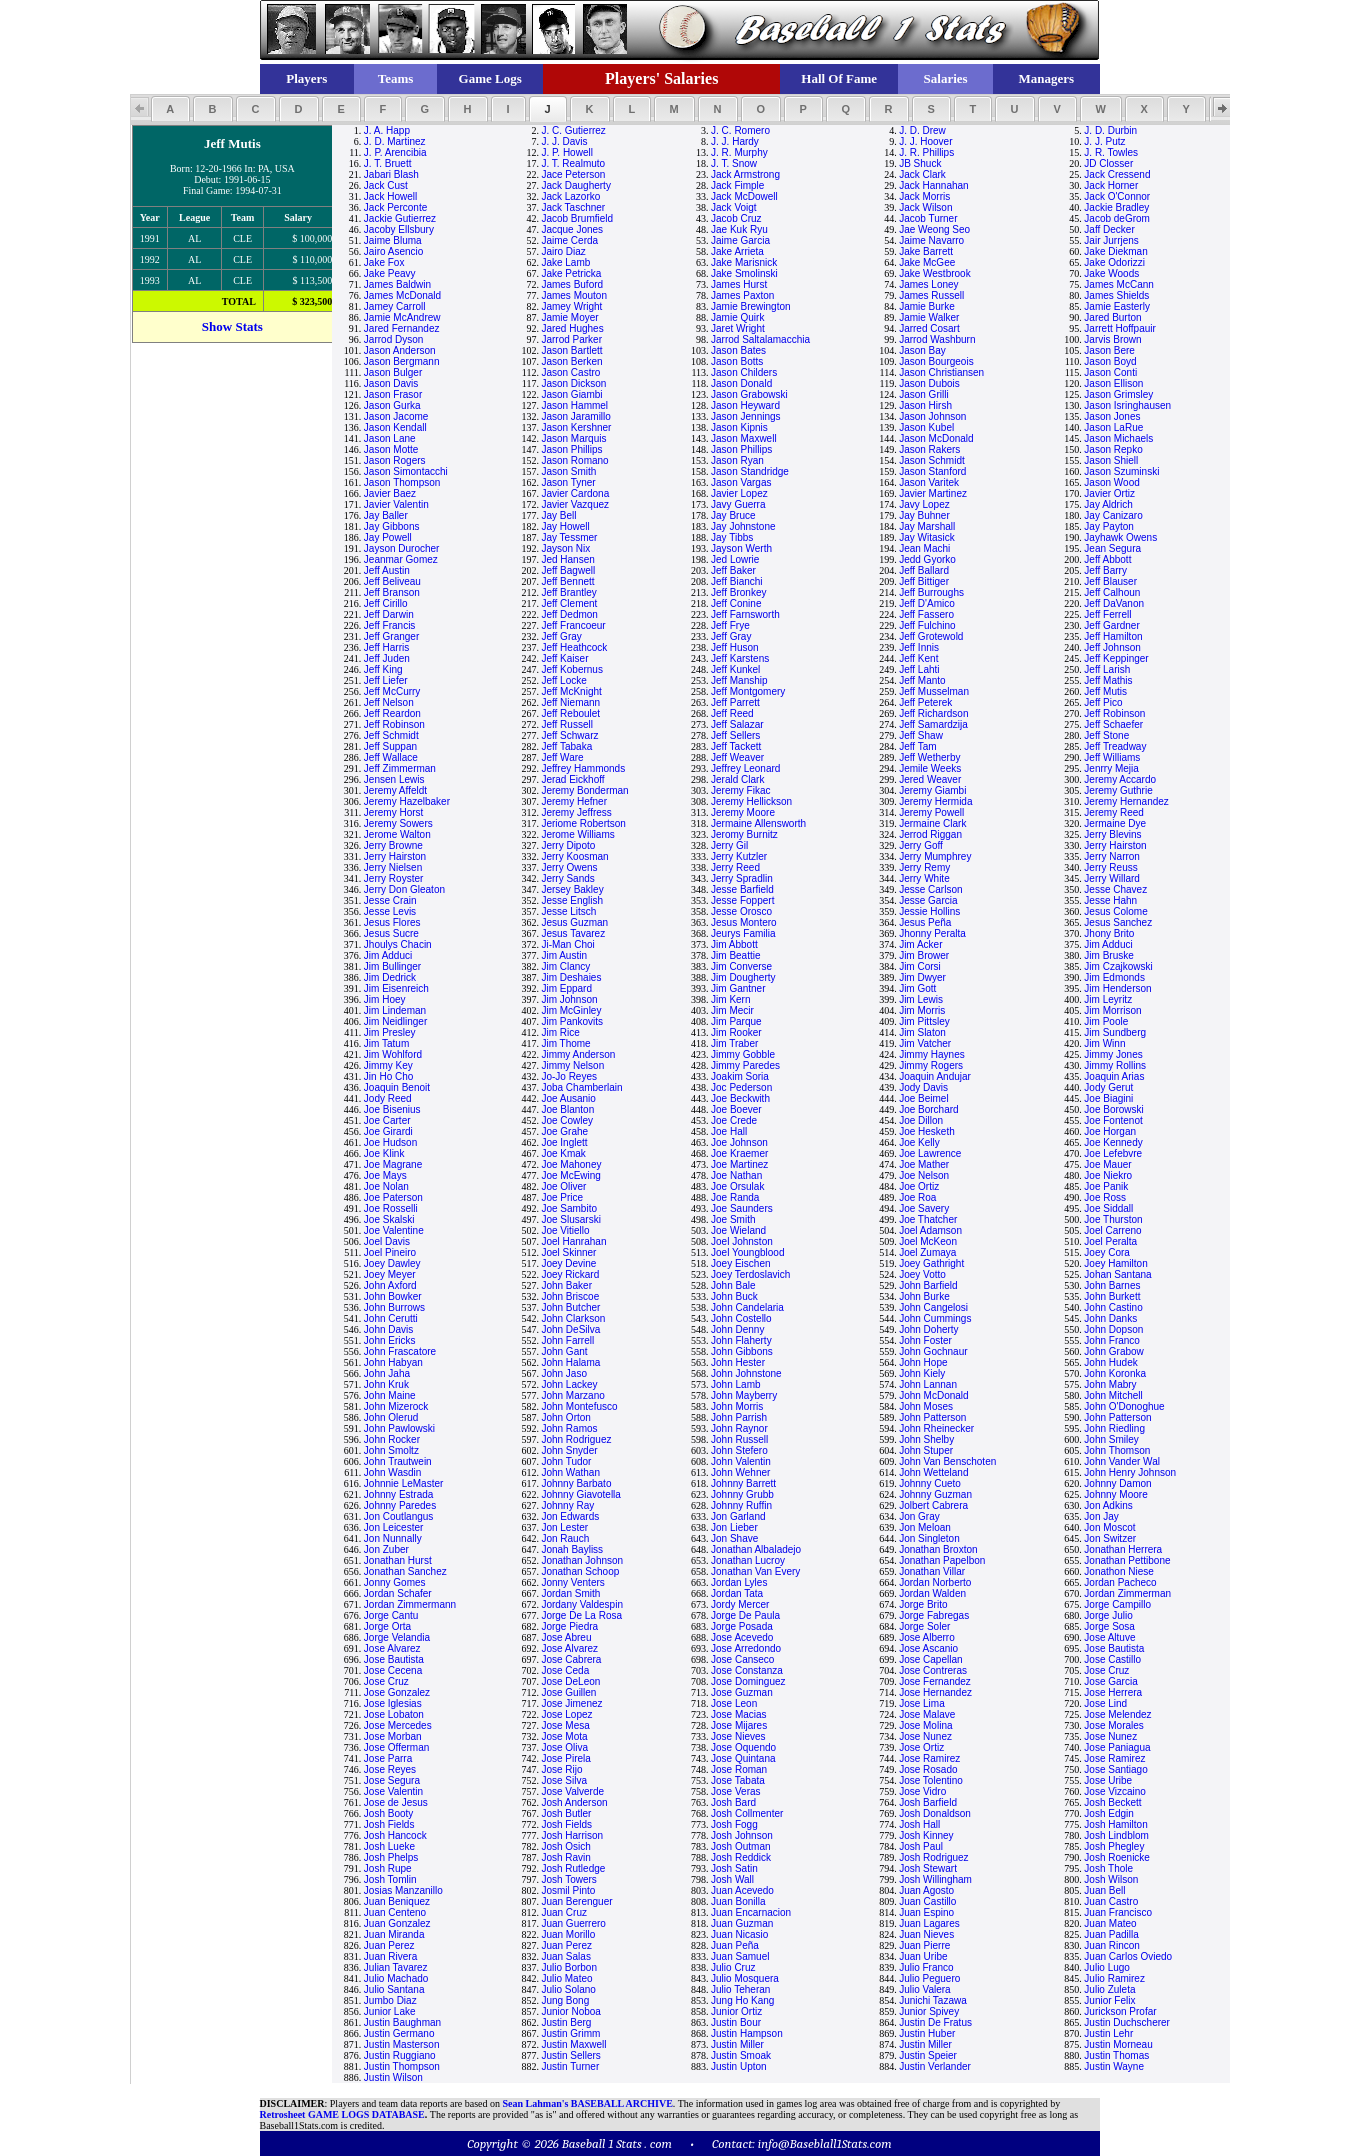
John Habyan (393, 1362)
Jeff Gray (561, 636)
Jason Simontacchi (406, 471)
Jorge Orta (387, 1626)
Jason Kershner (576, 427)
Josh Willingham (935, 1879)
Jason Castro (570, 372)
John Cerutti (391, 1318)
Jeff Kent (918, 658)
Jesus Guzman (574, 922)
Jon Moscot (1109, 1527)
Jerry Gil (729, 845)
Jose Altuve (1109, 1637)
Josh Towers (568, 1879)
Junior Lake (390, 2011)
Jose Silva (564, 1780)
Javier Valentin (396, 504)
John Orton (565, 1417)
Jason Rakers (929, 449)
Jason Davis (391, 383)
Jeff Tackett (736, 746)
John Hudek (1110, 1362)
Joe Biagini (1108, 1098)
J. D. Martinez (395, 141)
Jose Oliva (564, 1747)
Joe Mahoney (571, 1164)
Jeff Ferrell (1107, 614)
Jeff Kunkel (735, 669)
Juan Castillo (927, 1901)
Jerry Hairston (1115, 845)
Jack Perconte (395, 207)
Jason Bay (922, 350)
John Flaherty (741, 1340)
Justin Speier (928, 2055)
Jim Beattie (735, 955)
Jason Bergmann (402, 361)
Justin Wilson (393, 2077)
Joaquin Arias (1114, 1076)
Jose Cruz (1106, 1670)
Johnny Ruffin (741, 1505)
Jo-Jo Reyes (569, 1076)
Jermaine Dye (1115, 823)
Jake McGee (927, 262)
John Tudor (566, 1461)
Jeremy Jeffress (576, 812)
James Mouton (574, 295)
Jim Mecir (732, 1010)
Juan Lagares (929, 1923)
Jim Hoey (385, 999)
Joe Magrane (393, 1164)
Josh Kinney (926, 1835)
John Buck (734, 1296)
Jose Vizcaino (1115, 1791)
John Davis (388, 1329)
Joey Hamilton (1115, 1263)
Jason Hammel (574, 405)
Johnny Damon (1117, 1483)
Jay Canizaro (1113, 515)
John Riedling (1114, 1428)
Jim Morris (922, 1010)
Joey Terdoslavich (750, 1274)
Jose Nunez (925, 1736)
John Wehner (740, 1472)
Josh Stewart (928, 1868)
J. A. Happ (387, 130)
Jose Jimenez (571, 1703)
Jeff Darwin (389, 614)
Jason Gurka (392, 405)
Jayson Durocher (402, 548)
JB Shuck (920, 163)
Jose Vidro (922, 1791)
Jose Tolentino (931, 1780)
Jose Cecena (393, 1670)
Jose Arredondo (746, 1648)
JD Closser (1108, 163)
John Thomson (1117, 1450)
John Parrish (739, 1417)
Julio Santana (394, 1989)
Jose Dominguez (748, 1681)
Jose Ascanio (928, 1648)
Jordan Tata (737, 1593)
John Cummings (935, 1318)
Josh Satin (734, 1868)
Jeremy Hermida (935, 801)
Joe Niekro (1108, 1175)
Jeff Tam (917, 746)
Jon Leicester (393, 1527)
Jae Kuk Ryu (739, 229)
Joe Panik (1106, 1186)
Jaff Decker (1109, 229)
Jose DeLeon (570, 1681)
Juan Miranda (394, 1934)
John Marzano (572, 1395)
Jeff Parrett (735, 702)
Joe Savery (924, 1208)
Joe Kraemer (739, 1153)
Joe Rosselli (391, 1208)
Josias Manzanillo (403, 1890)
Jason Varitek (929, 482)
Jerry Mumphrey (935, 856)
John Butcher (570, 1307)
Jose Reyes (390, 1769)
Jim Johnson (569, 999)
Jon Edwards (570, 1516)
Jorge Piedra (569, 1626)
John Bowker (393, 1296)
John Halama (570, 1362)
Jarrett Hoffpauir (1120, 328)
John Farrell (567, 1340)
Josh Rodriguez (933, 1857)
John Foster (925, 1340)
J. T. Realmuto (573, 163)
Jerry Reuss (1110, 867)
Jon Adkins (1108, 1505)
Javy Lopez (924, 504)
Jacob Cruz (736, 218)
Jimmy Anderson (578, 1054)
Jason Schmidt (932, 460)
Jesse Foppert (742, 900)
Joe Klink (384, 1153)
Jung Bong (565, 2000)
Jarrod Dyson (393, 339)
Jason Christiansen (941, 372)
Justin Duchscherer (1127, 2022)
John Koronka (1115, 1373)
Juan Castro (1111, 1901)
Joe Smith (733, 1219)
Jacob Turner (928, 218)
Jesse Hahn (1110, 900)
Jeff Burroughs (931, 592)
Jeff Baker (733, 570)
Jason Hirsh (925, 405)
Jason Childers (744, 372)
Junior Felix (1109, 2000)
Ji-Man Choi (567, 944)
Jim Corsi (920, 966)
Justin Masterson (402, 2044)
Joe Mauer (1107, 1164)
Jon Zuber (386, 1549)
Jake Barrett (926, 251)
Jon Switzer (1110, 1538)
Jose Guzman (742, 1692)
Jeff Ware (562, 757)
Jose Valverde (572, 1791)
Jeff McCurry (392, 691)
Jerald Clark (737, 779)
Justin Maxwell (573, 2044)
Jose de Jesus (396, 1802)
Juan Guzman (742, 1923)
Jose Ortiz (921, 1747)
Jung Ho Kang (742, 2000)
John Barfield (928, 1285)
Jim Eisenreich (396, 988)
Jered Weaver (930, 779)
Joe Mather (924, 1164)
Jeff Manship (739, 680)
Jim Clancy (565, 966)
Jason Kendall (395, 427)
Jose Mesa (565, 1725)
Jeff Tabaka (566, 746)
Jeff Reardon (392, 713)
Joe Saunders (742, 1208)
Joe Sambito (569, 1208)
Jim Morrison (1112, 1010)
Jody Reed (388, 1098)
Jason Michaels (1118, 438)
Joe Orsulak (737, 1186)
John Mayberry (744, 1395)
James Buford (572, 284)
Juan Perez (389, 1945)
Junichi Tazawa (933, 2000)
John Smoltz (391, 1450)
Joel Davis (387, 1241)
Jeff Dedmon (569, 614)
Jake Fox (384, 262)
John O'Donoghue (1124, 1406)
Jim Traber (734, 1043)
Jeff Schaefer (1113, 724)
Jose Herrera (1113, 1692)
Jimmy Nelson (572, 1065)
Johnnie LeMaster (404, 1483)
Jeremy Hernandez (1126, 801)
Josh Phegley (1114, 1846)
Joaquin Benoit (397, 1087)
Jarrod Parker (571, 339)
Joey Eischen (740, 1263)
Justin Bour (736, 2022)
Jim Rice (560, 1032)
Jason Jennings (746, 416)
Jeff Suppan (390, 746)
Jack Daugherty (575, 185)
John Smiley (1111, 1439)
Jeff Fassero (926, 614)
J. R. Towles (1111, 152)
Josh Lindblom (1116, 1835)
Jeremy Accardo (1120, 779)
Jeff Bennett (567, 581)
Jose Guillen (568, 1692)
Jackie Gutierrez (400, 218)
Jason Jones (1112, 416)
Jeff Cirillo (386, 603)
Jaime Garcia (740, 240)
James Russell (931, 295)
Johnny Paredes (400, 1505)
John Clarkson (573, 1318)
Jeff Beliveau (392, 581)
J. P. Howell (567, 152)
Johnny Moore (1115, 1494)
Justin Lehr (1108, 2033)
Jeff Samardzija (933, 724)
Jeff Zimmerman (400, 768)
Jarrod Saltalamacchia (760, 339)
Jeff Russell (567, 724)
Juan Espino (926, 1912)
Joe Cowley (567, 1120)
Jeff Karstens (740, 658)
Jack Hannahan (934, 185)
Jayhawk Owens (1120, 537)
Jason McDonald (936, 438)
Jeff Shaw (921, 735)
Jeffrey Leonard (745, 768)
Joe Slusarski (570, 1219)
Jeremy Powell (931, 812)
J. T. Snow (734, 163)
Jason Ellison (1113, 383)
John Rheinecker (936, 1428)
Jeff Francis (390, 625)
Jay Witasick (927, 537)
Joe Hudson (390, 1142)
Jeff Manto (922, 680)
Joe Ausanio (568, 1098)
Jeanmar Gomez (401, 559)
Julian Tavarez (396, 1967)
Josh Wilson (1111, 1879)
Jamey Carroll (395, 306)
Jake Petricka (571, 273)
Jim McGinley (571, 1010)
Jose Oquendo (743, 1747)
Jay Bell (558, 515)
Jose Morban (393, 1736)
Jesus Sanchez (1118, 922)
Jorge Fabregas (934, 1615)
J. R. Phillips (926, 152)
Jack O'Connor (1117, 196)
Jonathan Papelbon (942, 1560)
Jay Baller (386, 515)
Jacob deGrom (1117, 218)
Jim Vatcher (925, 1043)
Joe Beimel (923, 1098)
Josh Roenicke (1117, 1857)
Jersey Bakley (572, 889)
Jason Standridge (750, 471)
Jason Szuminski (1121, 471)
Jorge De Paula (745, 1615)
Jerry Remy (924, 867)
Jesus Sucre (391, 933)
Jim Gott (917, 988)
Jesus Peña (925, 922)
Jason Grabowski (749, 394)
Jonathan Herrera (1123, 1549)
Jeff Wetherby (929, 757)
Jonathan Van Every (755, 1571)
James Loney (928, 284)
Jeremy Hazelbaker (407, 801)
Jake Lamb (565, 262)
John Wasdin (392, 1472)
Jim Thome (565, 1043)
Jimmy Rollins (1115, 1065)
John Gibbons (742, 1351)
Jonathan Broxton (938, 1549)
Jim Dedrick (390, 977)
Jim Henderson (1117, 988)
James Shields (1116, 295)
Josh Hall (919, 1824)
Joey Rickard (570, 1274)
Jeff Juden (387, 658)
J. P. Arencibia (395, 152)
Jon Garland (738, 1516)
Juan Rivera (390, 1956)
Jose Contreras (933, 1670)
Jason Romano (574, 460)
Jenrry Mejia (1111, 768)
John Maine (390, 1395)
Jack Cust (386, 185)
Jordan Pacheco (1120, 1582)
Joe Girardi (388, 1131)
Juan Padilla (1111, 1934)
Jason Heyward (745, 405)
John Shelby (926, 1439)
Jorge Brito (923, 1604)
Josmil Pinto (568, 1890)
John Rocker (392, 1439)
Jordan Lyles (739, 1582)
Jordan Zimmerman (1127, 1593)
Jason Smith (568, 471)
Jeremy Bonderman (584, 790)
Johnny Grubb (742, 1494)
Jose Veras (735, 1791)
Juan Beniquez (397, 1901)
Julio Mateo (566, 1978)
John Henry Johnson (1130, 1472)
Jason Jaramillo (575, 416)
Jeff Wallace (391, 757)
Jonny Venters (572, 1582)
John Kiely (922, 1373)
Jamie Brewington (750, 306)
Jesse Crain (390, 900)
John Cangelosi (933, 1307)
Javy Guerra (738, 504)
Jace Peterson (573, 174)
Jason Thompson (402, 482)
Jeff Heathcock (574, 647)
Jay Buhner (924, 515)
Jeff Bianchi (737, 581)
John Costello (741, 1318)
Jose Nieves (738, 1736)
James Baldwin (397, 284)
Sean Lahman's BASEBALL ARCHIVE (588, 2103)
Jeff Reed (732, 713)
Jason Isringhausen (1127, 405)
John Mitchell (1113, 1395)
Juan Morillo (568, 1934)
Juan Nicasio (739, 1934)
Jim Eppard (566, 988)
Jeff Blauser (1110, 581)
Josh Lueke (389, 1846)
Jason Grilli (923, 394)
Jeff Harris (386, 647)
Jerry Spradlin (742, 878)
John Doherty (928, 1329)
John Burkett (1112, 1296)
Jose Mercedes (398, 1725)
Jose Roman (739, 1769)
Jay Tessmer (569, 537)
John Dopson (1113, 1329)
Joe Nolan (386, 1186)
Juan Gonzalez (397, 1923)
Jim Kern (730, 999)
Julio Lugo (1107, 1967)
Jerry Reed (735, 867)
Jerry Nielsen (393, 867)
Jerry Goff (921, 845)
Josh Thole (1108, 1868)
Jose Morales (1113, 1725)
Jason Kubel (926, 427)
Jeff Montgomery (748, 691)
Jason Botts (737, 361)
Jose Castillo (1112, 1659)
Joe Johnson (739, 1142)
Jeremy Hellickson (751, 801)
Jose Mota (564, 1736)
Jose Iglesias (393, 1703)
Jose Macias (739, 1714)
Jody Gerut (1108, 1087)
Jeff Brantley (568, 592)
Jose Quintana (743, 1758)
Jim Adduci (1108, 944)
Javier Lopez (739, 493)
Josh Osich (565, 1846)
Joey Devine (568, 1263)
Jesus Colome (1115, 911)
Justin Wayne (1114, 2066)
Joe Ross (1105, 1197)
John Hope (923, 1362)
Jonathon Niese (1119, 1571)
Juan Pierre (924, 1945)
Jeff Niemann (570, 702)
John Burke (924, 1296)
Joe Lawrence (930, 1153)
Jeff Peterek (925, 702)
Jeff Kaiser (564, 658)
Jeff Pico (1103, 702)
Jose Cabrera (571, 1659)
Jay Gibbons (392, 526)
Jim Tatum (386, 1043)
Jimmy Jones (1113, 1054)
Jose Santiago (1115, 1769)
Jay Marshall (927, 526)
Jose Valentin (393, 1791)
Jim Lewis (921, 999)
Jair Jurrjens (1111, 240)
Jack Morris (924, 196)
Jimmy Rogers (931, 1065)
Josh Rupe (388, 1868)
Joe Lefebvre (1113, 1153)
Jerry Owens (569, 867)
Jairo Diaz (563, 251)
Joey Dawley (392, 1263)
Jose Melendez (1117, 1714)
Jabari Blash (391, 174)
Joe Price (562, 1197)
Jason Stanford (932, 471)
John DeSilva (570, 1329)
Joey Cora (1107, 1252)
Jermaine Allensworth (758, 823)
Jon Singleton (929, 1538)
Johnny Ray (567, 1505)
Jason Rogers (395, 460)
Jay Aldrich (1108, 504)
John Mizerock (396, 1406)
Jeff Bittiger (924, 581)
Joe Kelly (919, 1142)
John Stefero (739, 1450)
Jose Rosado (928, 1769)
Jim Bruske (1108, 955)
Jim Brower (924, 955)
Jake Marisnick (744, 262)
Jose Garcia (1110, 1681)
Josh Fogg (734, 1824)
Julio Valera (925, 1989)
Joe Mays (385, 1175)
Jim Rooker (736, 1032)
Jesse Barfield (742, 889)
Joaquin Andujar (935, 1076)
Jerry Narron (1112, 856)
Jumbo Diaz (390, 2000)
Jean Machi (924, 548)
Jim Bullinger (392, 966)
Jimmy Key (388, 1065)
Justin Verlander (935, 2066)
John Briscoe (570, 1296)
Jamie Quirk (737, 317)
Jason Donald (741, 383)
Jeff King (383, 669)
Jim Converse (741, 966)
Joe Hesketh (927, 1131)
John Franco (1112, 1340)
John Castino (1113, 1307)
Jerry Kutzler (739, 856)
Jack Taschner (573, 207)
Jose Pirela (565, 1758)
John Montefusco (579, 1406)
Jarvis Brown (1112, 339)
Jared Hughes (572, 328)
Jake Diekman (1115, 251)
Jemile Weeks (930, 768)
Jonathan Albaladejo (756, 1549)
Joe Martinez (739, 1164)
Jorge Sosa (1109, 1626)
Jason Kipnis (739, 427)
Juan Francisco (1118, 1912)
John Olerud (391, 1417)
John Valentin (741, 1461)
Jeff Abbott (1107, 559)
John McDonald (933, 1395)
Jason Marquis (573, 438)
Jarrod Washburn (937, 339)
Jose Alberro (927, 1637)
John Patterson (932, 1417)
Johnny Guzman (935, 1494)
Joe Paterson (393, 1197)
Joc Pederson (741, 1087)
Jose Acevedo (742, 1637)
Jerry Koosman (574, 856)
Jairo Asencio (393, 251)
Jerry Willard (1112, 878)
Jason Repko (1113, 449)
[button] (170, 109)
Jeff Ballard (924, 570)
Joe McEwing (570, 1175)
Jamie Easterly (1117, 306)
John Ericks (390, 1340)
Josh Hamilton (1115, 1824)
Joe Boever (736, 1109)
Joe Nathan (736, 1175)
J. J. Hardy (735, 141)
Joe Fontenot (1113, 1120)
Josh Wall (732, 1879)
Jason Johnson (932, 416)
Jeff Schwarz (569, 735)
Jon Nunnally (393, 1538)
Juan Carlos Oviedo (1128, 1956)
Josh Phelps (391, 1857)
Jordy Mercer (740, 1604)
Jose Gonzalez (397, 1692)
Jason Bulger (393, 372)
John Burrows (394, 1307)
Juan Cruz (564, 1912)
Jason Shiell (1111, 460)
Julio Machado (396, 1978)
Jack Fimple (737, 185)
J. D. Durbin (1110, 130)
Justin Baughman (402, 2022)
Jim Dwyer (922, 977)
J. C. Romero (740, 130)
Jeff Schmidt (391, 735)
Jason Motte (391, 449)
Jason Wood (1111, 482)
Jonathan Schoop (580, 1571)
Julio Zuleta (1109, 1989)
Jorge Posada (742, 1626)
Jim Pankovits (572, 1021)
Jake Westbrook (935, 273)
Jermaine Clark (932, 823)
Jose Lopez (566, 1714)
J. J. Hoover (925, 141)
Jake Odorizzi (1114, 262)
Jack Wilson (925, 207)
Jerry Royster (393, 878)
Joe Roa (917, 1197)
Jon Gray (919, 1516)
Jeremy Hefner (574, 801)
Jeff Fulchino (927, 625)
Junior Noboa (570, 2011)
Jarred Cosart (929, 328)
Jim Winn (1104, 1043)
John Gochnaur (933, 1351)
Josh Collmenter (747, 1813)
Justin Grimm (570, 2033)
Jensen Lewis (394, 779)
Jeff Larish (1107, 669)
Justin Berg (566, 2022)
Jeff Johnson (1112, 647)
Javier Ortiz (1109, 493)
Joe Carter (387, 1120)
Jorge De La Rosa (581, 1615)
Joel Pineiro (390, 1252)
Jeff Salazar (737, 724)
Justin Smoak (741, 2055)
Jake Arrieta (737, 251)
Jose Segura (392, 1780)
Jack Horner (1111, 185)
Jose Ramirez (929, 1758)
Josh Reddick (741, 1857)
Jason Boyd (1110, 361)
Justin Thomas (1116, 2055)
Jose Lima (922, 1703)
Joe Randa (735, 1197)
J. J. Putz (1104, 141)
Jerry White (924, 878)
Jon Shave (734, 1538)
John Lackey (569, 1384)
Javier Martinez (933, 493)
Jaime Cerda (569, 240)
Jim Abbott (734, 944)
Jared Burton (1112, 317)
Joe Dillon (921, 1120)
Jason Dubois (929, 383)
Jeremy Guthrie (1118, 790)
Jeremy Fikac (740, 790)
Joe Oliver (563, 1186)
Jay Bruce (733, 515)
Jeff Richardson (933, 713)
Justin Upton (739, 2066)
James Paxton (742, 295)
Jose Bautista (1114, 1648)
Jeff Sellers (735, 735)
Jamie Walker (929, 317)
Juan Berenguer (576, 1901)
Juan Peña (735, 1945)
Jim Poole (1106, 1021)
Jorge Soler (924, 1626)
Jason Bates (738, 350)
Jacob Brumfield (577, 218)
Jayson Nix (565, 548)
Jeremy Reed (1113, 812)
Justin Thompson (402, 2066)
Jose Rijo (561, 1769)
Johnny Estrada (399, 1494)
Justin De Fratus (935, 2022)
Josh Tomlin (390, 1879)
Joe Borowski (1113, 1109)
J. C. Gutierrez (573, 130)
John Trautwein (398, 1461)
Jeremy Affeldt (395, 790)
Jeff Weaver (737, 757)
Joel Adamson (930, 1230)
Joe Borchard (928, 1109)
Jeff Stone (1106, 735)
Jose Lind (1105, 1703)
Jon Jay (1101, 1516)
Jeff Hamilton (1113, 636)
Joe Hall (729, 1131)
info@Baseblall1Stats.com (825, 2143)
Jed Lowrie (735, 559)
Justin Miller (737, 2044)
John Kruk (386, 1384)
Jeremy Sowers (398, 823)
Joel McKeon (928, 1241)
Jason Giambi (571, 394)
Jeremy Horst (393, 812)
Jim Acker (920, 944)
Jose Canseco (742, 1659)
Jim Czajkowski (1118, 966)
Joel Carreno (1112, 1230)
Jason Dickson (573, 383)
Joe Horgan (1110, 1131)
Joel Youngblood (747, 1252)
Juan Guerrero (573, 1923)
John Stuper (926, 1450)
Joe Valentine (394, 1230)
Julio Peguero (929, 1978)
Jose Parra (388, 1758)
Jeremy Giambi (932, 790)
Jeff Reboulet (570, 713)
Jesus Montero (744, 922)
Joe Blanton (567, 1109)
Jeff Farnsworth (745, 614)
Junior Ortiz (736, 2011)
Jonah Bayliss (572, 1549)
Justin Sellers (570, 2055)
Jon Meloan (925, 1527)
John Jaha (387, 1373)
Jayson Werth (741, 548)
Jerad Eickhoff (572, 779)
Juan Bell (1104, 1890)
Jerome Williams (577, 834)
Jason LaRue (1113, 427)
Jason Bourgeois (936, 361)
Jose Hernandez (935, 1692)
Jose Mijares (739, 1725)
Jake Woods (1111, 273)
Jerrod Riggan (930, 834)
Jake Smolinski (744, 273)
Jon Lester (564, 1527)
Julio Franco (926, 1967)
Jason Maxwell (744, 438)
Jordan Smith (570, 1593)
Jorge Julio (1108, 1615)
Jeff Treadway (1115, 746)
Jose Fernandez (935, 1681)
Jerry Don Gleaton (404, 889)
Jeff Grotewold (931, 636)
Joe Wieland (738, 1230)
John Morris (737, 1406)
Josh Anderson (574, 1802)
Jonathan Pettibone (1127, 1560)
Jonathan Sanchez (405, 1571)
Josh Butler (566, 1813)
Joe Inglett (564, 1142)
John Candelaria (747, 1307)
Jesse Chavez (1115, 889)
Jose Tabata (738, 1780)
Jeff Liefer (386, 680)
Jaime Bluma (393, 240)
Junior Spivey (929, 2011)
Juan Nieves (926, 1934)
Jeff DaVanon (1114, 603)
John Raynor (739, 1428)
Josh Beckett (1112, 1802)
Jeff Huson (735, 647)
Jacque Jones (572, 229)
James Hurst (739, 284)
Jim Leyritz (1108, 999)
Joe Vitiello (565, 1230)
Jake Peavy (390, 273)
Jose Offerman (396, 1747)
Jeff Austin (387, 570)
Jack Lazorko (570, 196)
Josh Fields (389, 1824)
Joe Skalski (389, 1219)
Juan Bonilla (738, 1901)
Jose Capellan (930, 1659)
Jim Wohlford (393, 1054)
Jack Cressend (1117, 174)
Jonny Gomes (395, 1582)
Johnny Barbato (576, 1483)
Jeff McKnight (571, 691)
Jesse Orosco (741, 911)
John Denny (737, 1329)
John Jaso (564, 1373)
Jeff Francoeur (573, 625)
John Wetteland (933, 1472)
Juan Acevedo (742, 1890)
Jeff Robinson (1114, 713)
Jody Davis (923, 1087)
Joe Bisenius (392, 1109)
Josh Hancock (395, 1835)
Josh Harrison (572, 1835)
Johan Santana (1117, 1274)
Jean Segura (1112, 548)
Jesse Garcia (928, 900)
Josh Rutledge (573, 1868)
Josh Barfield (928, 1802)
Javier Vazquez (575, 504)
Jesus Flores (392, 922)
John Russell (739, 1439)
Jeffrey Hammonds (583, 768)
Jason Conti (1110, 372)
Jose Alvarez (392, 1648)
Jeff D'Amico (927, 603)
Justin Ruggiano (400, 2055)
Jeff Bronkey (738, 592)
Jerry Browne (393, 845)
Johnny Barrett (743, 1483)
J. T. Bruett (388, 163)
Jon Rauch (565, 1538)
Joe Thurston (1113, 1219)
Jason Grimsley (1118, 394)
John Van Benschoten (947, 1461)
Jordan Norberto (935, 1582)
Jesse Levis (390, 911)
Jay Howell (565, 526)
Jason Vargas (741, 482)
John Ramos (569, 1428)
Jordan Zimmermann (410, 1604)
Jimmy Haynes (932, 1054)
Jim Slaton (922, 1032)
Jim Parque (736, 1021)
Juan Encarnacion (751, 1912)
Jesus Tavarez (573, 933)
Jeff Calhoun (1112, 592)
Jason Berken (571, 361)
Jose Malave (927, 1714)
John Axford (390, 1285)
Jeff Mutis (1105, 691)
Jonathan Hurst (398, 1560)
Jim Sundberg (1115, 1032)
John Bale (733, 1285)
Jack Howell (390, 196)
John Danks (1110, 1318)
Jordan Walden (932, 1593)
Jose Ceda (565, 1670)
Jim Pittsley (924, 1021)
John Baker (566, 1285)
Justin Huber (927, 2033)
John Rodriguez (576, 1439)
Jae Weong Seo (934, 229)
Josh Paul (921, 1846)
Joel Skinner (568, 1252)
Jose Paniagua (1117, 1747)
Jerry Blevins (1112, 834)
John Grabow (1113, 1351)
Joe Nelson (924, 1175)
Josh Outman (740, 1846)
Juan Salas (565, 1956)
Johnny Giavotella (581, 1494)
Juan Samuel (740, 1956)
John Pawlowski (399, 1428)
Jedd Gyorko (927, 559)
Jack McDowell (744, 196)
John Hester (738, 1362)
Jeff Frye (730, 625)
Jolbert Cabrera (933, 1505)
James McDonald (402, 295)
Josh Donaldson (935, 1813)
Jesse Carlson (930, 889)
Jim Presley (390, 1032)
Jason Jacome (396, 416)
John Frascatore (400, 1351)
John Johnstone (746, 1373)
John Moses (926, 1406)
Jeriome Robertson (583, 823)
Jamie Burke (927, 306)
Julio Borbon (569, 1967)
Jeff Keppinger (1116, 658)
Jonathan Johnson (582, 1560)
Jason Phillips (571, 449)
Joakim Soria (740, 1076)
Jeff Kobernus (572, 669)
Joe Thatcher (928, 1219)
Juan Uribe (923, 1956)
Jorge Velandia (397, 1637)
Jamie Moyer (569, 317)
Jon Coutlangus (399, 1516)
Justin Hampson (747, 2033)
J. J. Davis (564, 141)
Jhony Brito (1109, 933)
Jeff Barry (1105, 570)
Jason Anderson (400, 350)
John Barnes (1112, 1285)
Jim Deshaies (571, 977)
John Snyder (569, 1450)
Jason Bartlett (571, 350)
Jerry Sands (567, 878)
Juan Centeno (395, 1912)
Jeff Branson (392, 592)
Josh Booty (388, 1813)
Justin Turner (570, 2066)
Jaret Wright (738, 328)
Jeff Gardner (1111, 625)
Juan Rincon (1112, 1945)
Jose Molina (925, 1725)
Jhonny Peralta (932, 933)
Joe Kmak (563, 1153)
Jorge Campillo (1117, 1604)
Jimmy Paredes (745, 1065)
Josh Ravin (565, 1857)
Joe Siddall (1108, 1208)
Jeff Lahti (919, 669)
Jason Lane (390, 438)
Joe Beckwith (740, 1098)
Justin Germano (399, 2033)
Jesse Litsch (568, 911)
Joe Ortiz (919, 1186)
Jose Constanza (747, 1670)
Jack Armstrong (745, 174)
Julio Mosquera (745, 1978)
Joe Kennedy (1113, 1142)
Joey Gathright (931, 1263)
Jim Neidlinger (395, 1021)
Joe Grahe (564, 1131)
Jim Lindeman (395, 1010)
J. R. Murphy (739, 152)
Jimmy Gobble (743, 1054)
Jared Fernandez (402, 328)
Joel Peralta (1110, 1241)
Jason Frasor (393, 394)
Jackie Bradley (1116, 207)
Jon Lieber (734, 1527)
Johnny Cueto (930, 1483)
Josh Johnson (742, 1835)
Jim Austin (564, 955)
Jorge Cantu (391, 1615)
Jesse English (572, 900)
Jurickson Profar (1120, 2011)
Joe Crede (734, 1120)
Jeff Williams (1112, 757)
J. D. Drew (922, 130)
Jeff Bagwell (568, 570)
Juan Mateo (1110, 1923)
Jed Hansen (567, 559)
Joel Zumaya (927, 1252)
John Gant (564, 1351)
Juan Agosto (926, 1890)
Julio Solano (568, 1989)
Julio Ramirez (1114, 1978)
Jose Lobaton (394, 1714)
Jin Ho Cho (388, 1076)
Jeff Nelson (389, 702)
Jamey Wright (571, 306)
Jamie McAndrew (402, 317)
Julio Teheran (740, 1989)
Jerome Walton (397, 834)
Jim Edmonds (1114, 977)
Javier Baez (390, 493)
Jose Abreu (566, 1637)
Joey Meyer (390, 1274)
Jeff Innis (919, 647)
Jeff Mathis (1108, 680)
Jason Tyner (568, 482)
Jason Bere (1109, 350)
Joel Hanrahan (573, 1241)
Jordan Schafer (398, 1593)
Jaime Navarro (931, 240)
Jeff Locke (563, 680)
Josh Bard (733, 1802)
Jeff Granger (391, 636)
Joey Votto (922, 1274)
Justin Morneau (1118, 2044)
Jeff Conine (736, 603)
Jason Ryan (737, 460)
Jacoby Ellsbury (399, 229)
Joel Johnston (742, 1241)
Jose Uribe (1108, 1780)
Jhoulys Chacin (398, 944)
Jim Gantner (738, 988)
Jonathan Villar (932, 1571)
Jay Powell (388, 537)
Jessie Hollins (929, 911)
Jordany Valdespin (582, 1604)
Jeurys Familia (743, 933)
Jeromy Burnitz (744, 834)
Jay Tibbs (732, 537)
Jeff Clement (569, 603)
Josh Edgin (1108, 1813)
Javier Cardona (575, 493)
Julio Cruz (733, 1967)
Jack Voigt (734, 207)
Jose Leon (734, 1703)
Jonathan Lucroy (748, 1560)
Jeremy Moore (743, 812)
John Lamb (735, 1384)
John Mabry (1110, 1384)
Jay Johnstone (743, 526)
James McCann (1118, 284)
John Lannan (928, 1384)
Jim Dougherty (743, 977)
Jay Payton (1108, 526)
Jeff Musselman (934, 691)
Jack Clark (922, 174)
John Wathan (570, 1472)
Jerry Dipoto (568, 845)
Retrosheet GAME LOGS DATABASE (342, 2114)
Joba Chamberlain (581, 1087)
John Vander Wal (1122, 1461)
